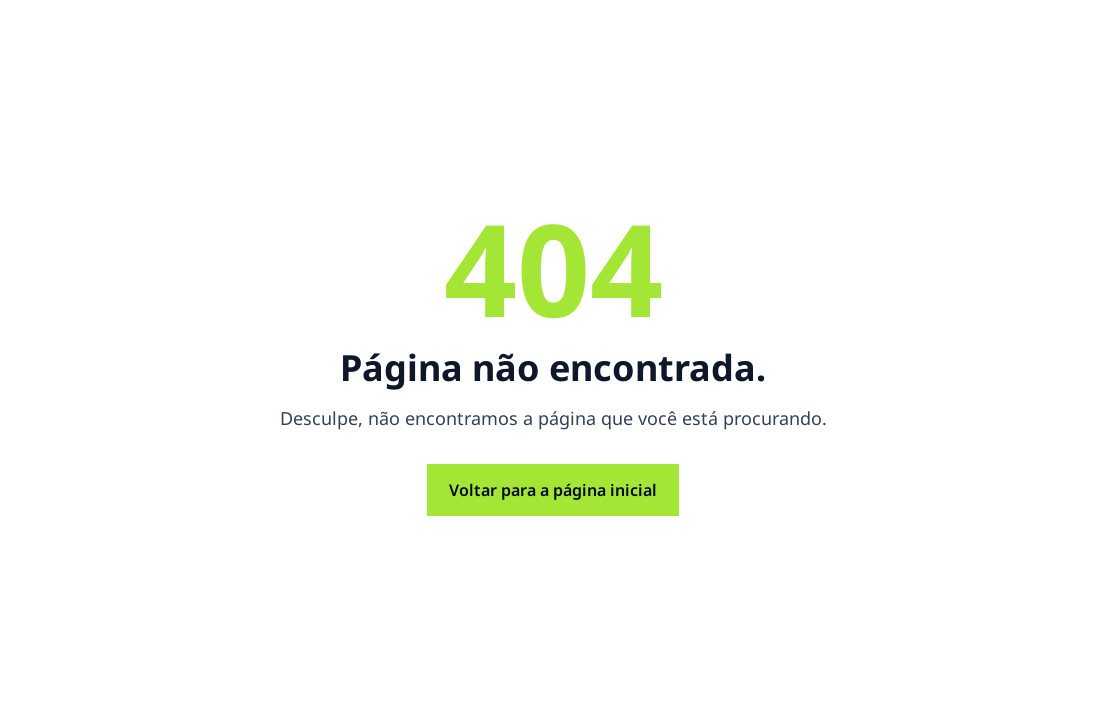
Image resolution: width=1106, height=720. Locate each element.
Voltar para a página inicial (553, 490)
